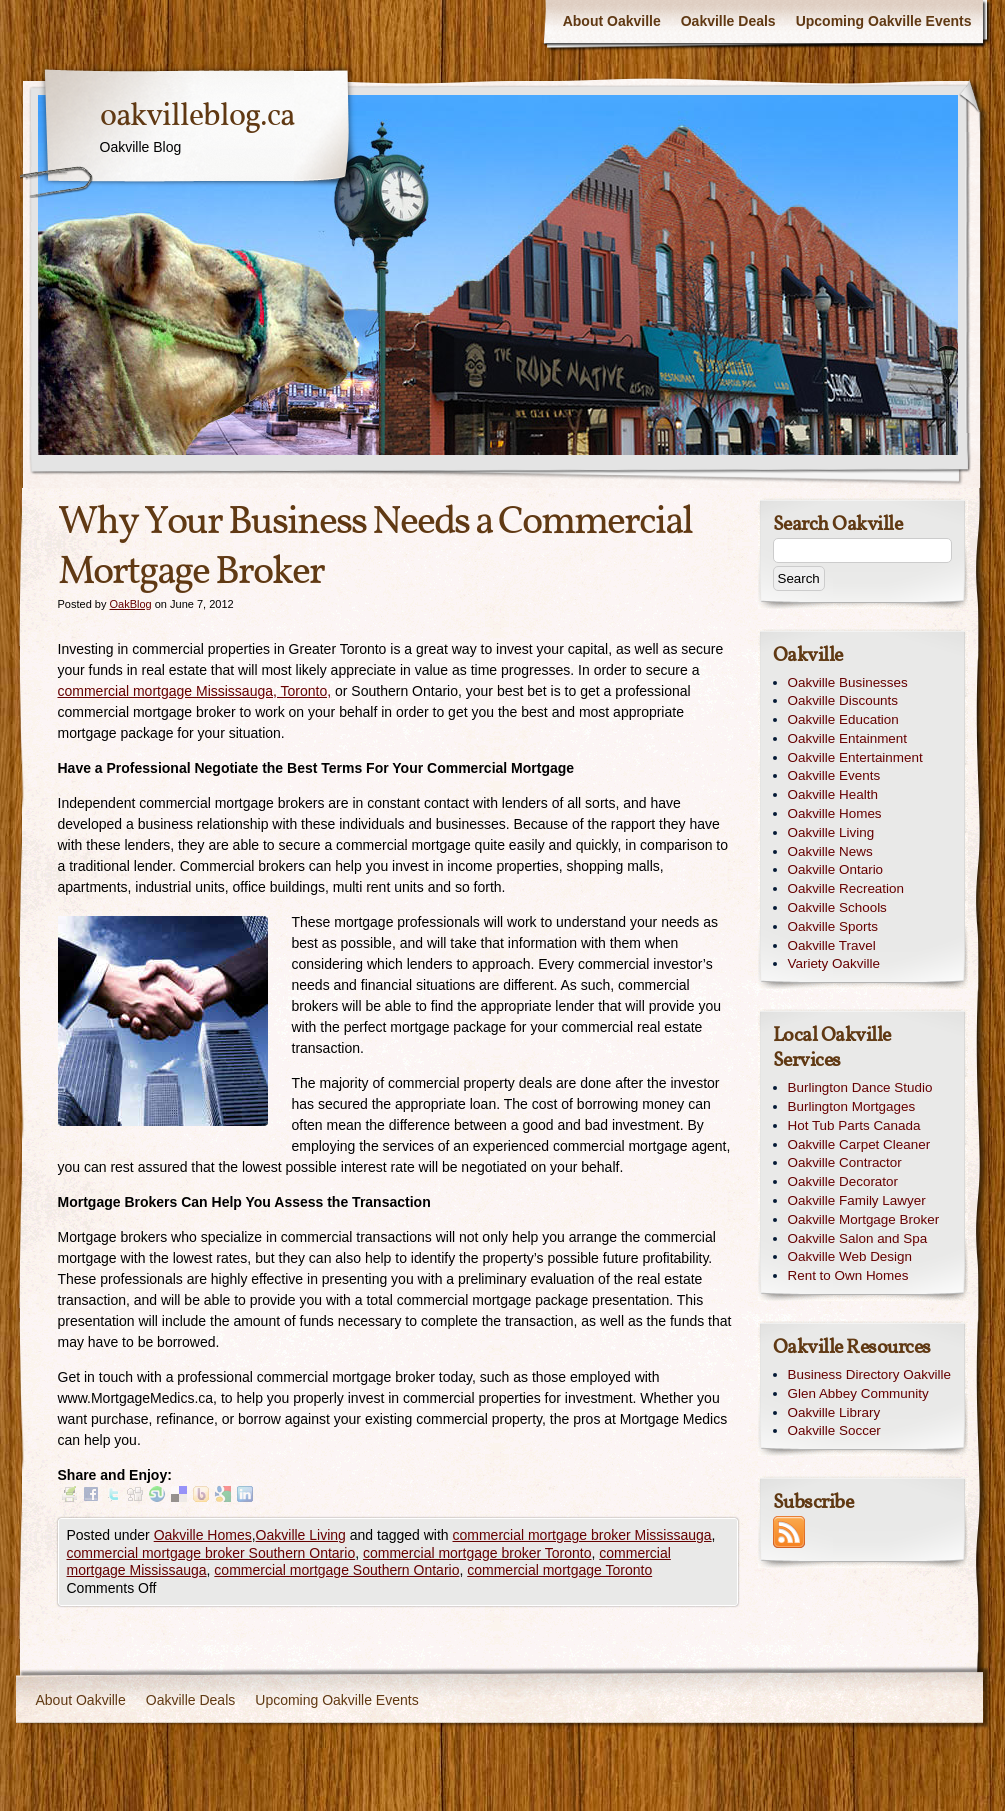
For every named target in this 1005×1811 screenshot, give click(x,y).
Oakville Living (301, 1535)
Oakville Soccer (834, 1430)
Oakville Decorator (843, 1181)
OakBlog (130, 604)
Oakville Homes (203, 1535)
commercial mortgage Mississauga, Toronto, (195, 691)
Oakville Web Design (850, 1256)
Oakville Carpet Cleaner (859, 1144)
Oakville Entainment (848, 738)
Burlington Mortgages (852, 1106)
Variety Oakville (834, 963)
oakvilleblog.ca (197, 117)
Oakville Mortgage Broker (864, 1219)
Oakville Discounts (843, 700)
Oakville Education (843, 719)
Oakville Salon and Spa (858, 1238)
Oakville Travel (832, 945)
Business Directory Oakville (870, 1374)
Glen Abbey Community (858, 1393)
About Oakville (612, 21)
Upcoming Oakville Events (884, 21)
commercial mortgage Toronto (559, 1570)
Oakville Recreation (846, 888)
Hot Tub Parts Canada (854, 1125)
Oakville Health (833, 794)
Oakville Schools (837, 907)
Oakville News (830, 851)
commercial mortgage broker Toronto (477, 1553)
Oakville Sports (833, 926)
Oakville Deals (728, 21)
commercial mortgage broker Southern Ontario (211, 1553)
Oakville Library (834, 1412)
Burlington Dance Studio (860, 1087)
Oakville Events (834, 775)
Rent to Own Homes (848, 1275)
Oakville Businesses (848, 682)
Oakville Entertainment (855, 757)
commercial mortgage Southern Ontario (336, 1570)
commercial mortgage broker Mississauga (582, 1535)
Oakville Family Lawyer (857, 1200)
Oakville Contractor (845, 1162)
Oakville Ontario (836, 869)
